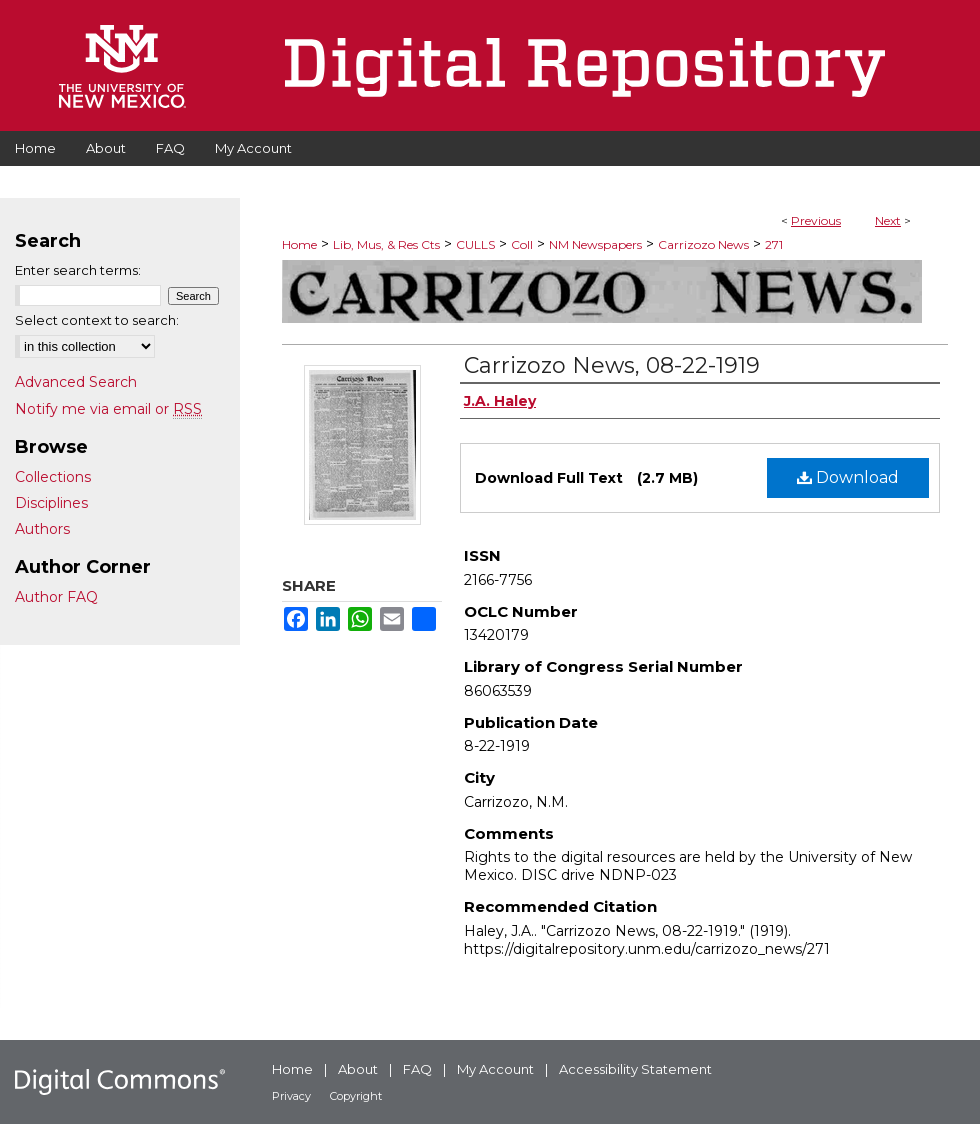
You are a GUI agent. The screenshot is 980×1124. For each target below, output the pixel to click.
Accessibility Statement (635, 1069)
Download (848, 477)
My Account (495, 1069)
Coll (522, 244)
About (358, 1069)
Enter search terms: (78, 270)
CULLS (475, 244)
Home (299, 244)
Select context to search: (97, 320)
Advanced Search (76, 382)
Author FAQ (56, 597)
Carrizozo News (703, 244)
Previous (816, 220)
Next (888, 220)
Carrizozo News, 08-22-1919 (612, 365)
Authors (42, 529)
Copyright (356, 1096)
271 (774, 244)
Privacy (291, 1096)
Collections (53, 477)
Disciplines (51, 503)
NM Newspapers (595, 244)
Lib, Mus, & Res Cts (386, 244)
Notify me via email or (108, 409)
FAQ (417, 1069)
